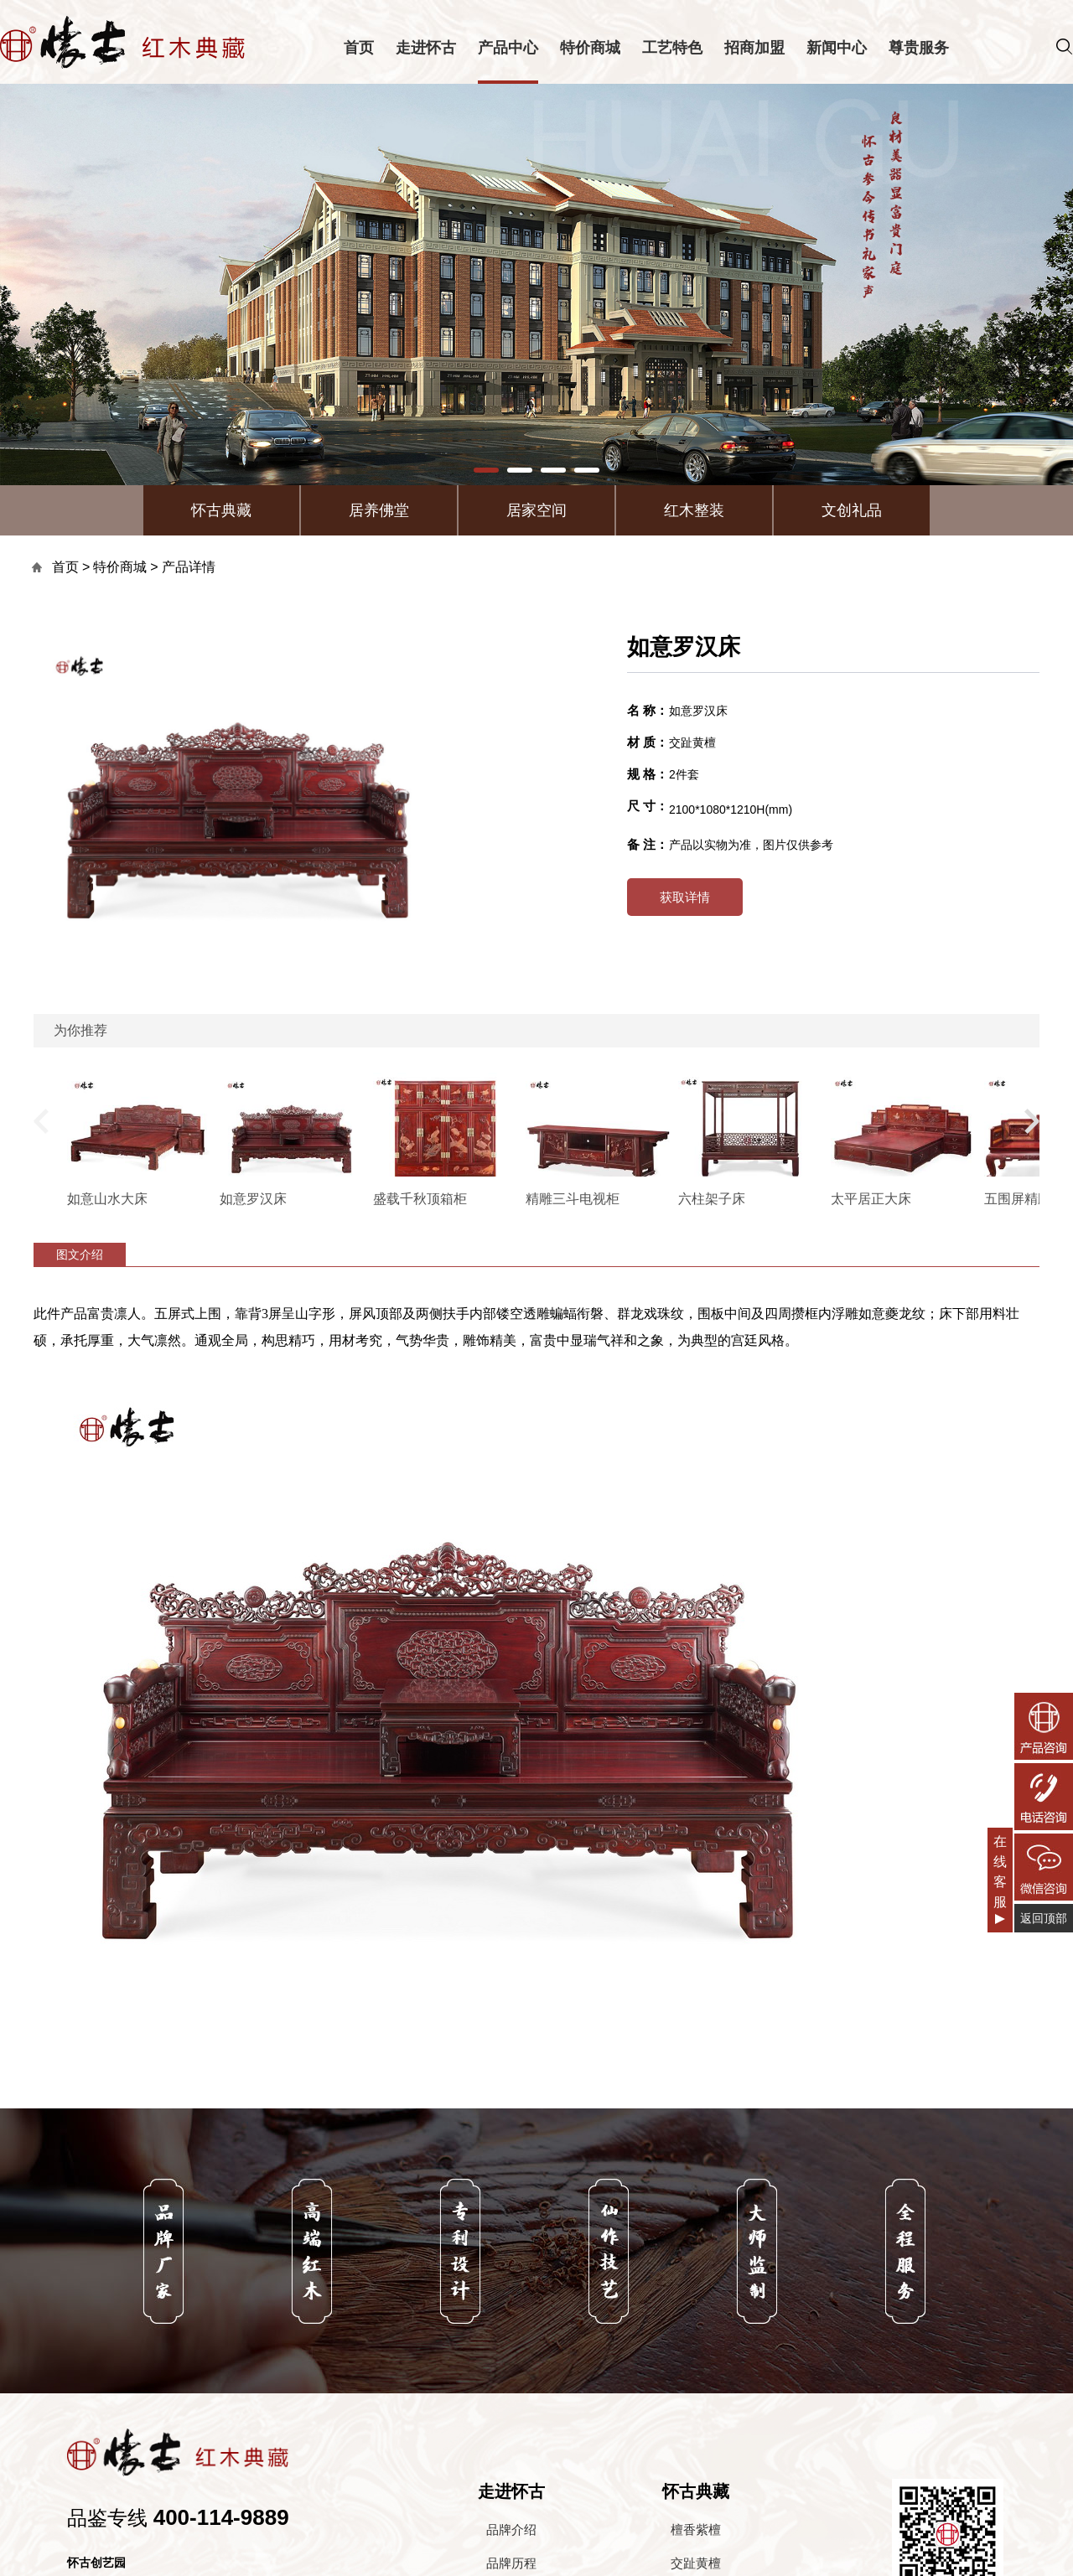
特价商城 (590, 47)
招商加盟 (754, 47)
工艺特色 (672, 47)
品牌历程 (511, 2563)
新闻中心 (836, 47)
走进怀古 (426, 47)
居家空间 (536, 510)
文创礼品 (852, 510)
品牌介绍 (511, 2529)
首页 (359, 47)
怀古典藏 (221, 510)
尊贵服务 (919, 47)
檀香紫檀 (696, 2529)
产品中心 (508, 47)
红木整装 (694, 510)
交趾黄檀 (696, 2563)
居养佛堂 (379, 510)
